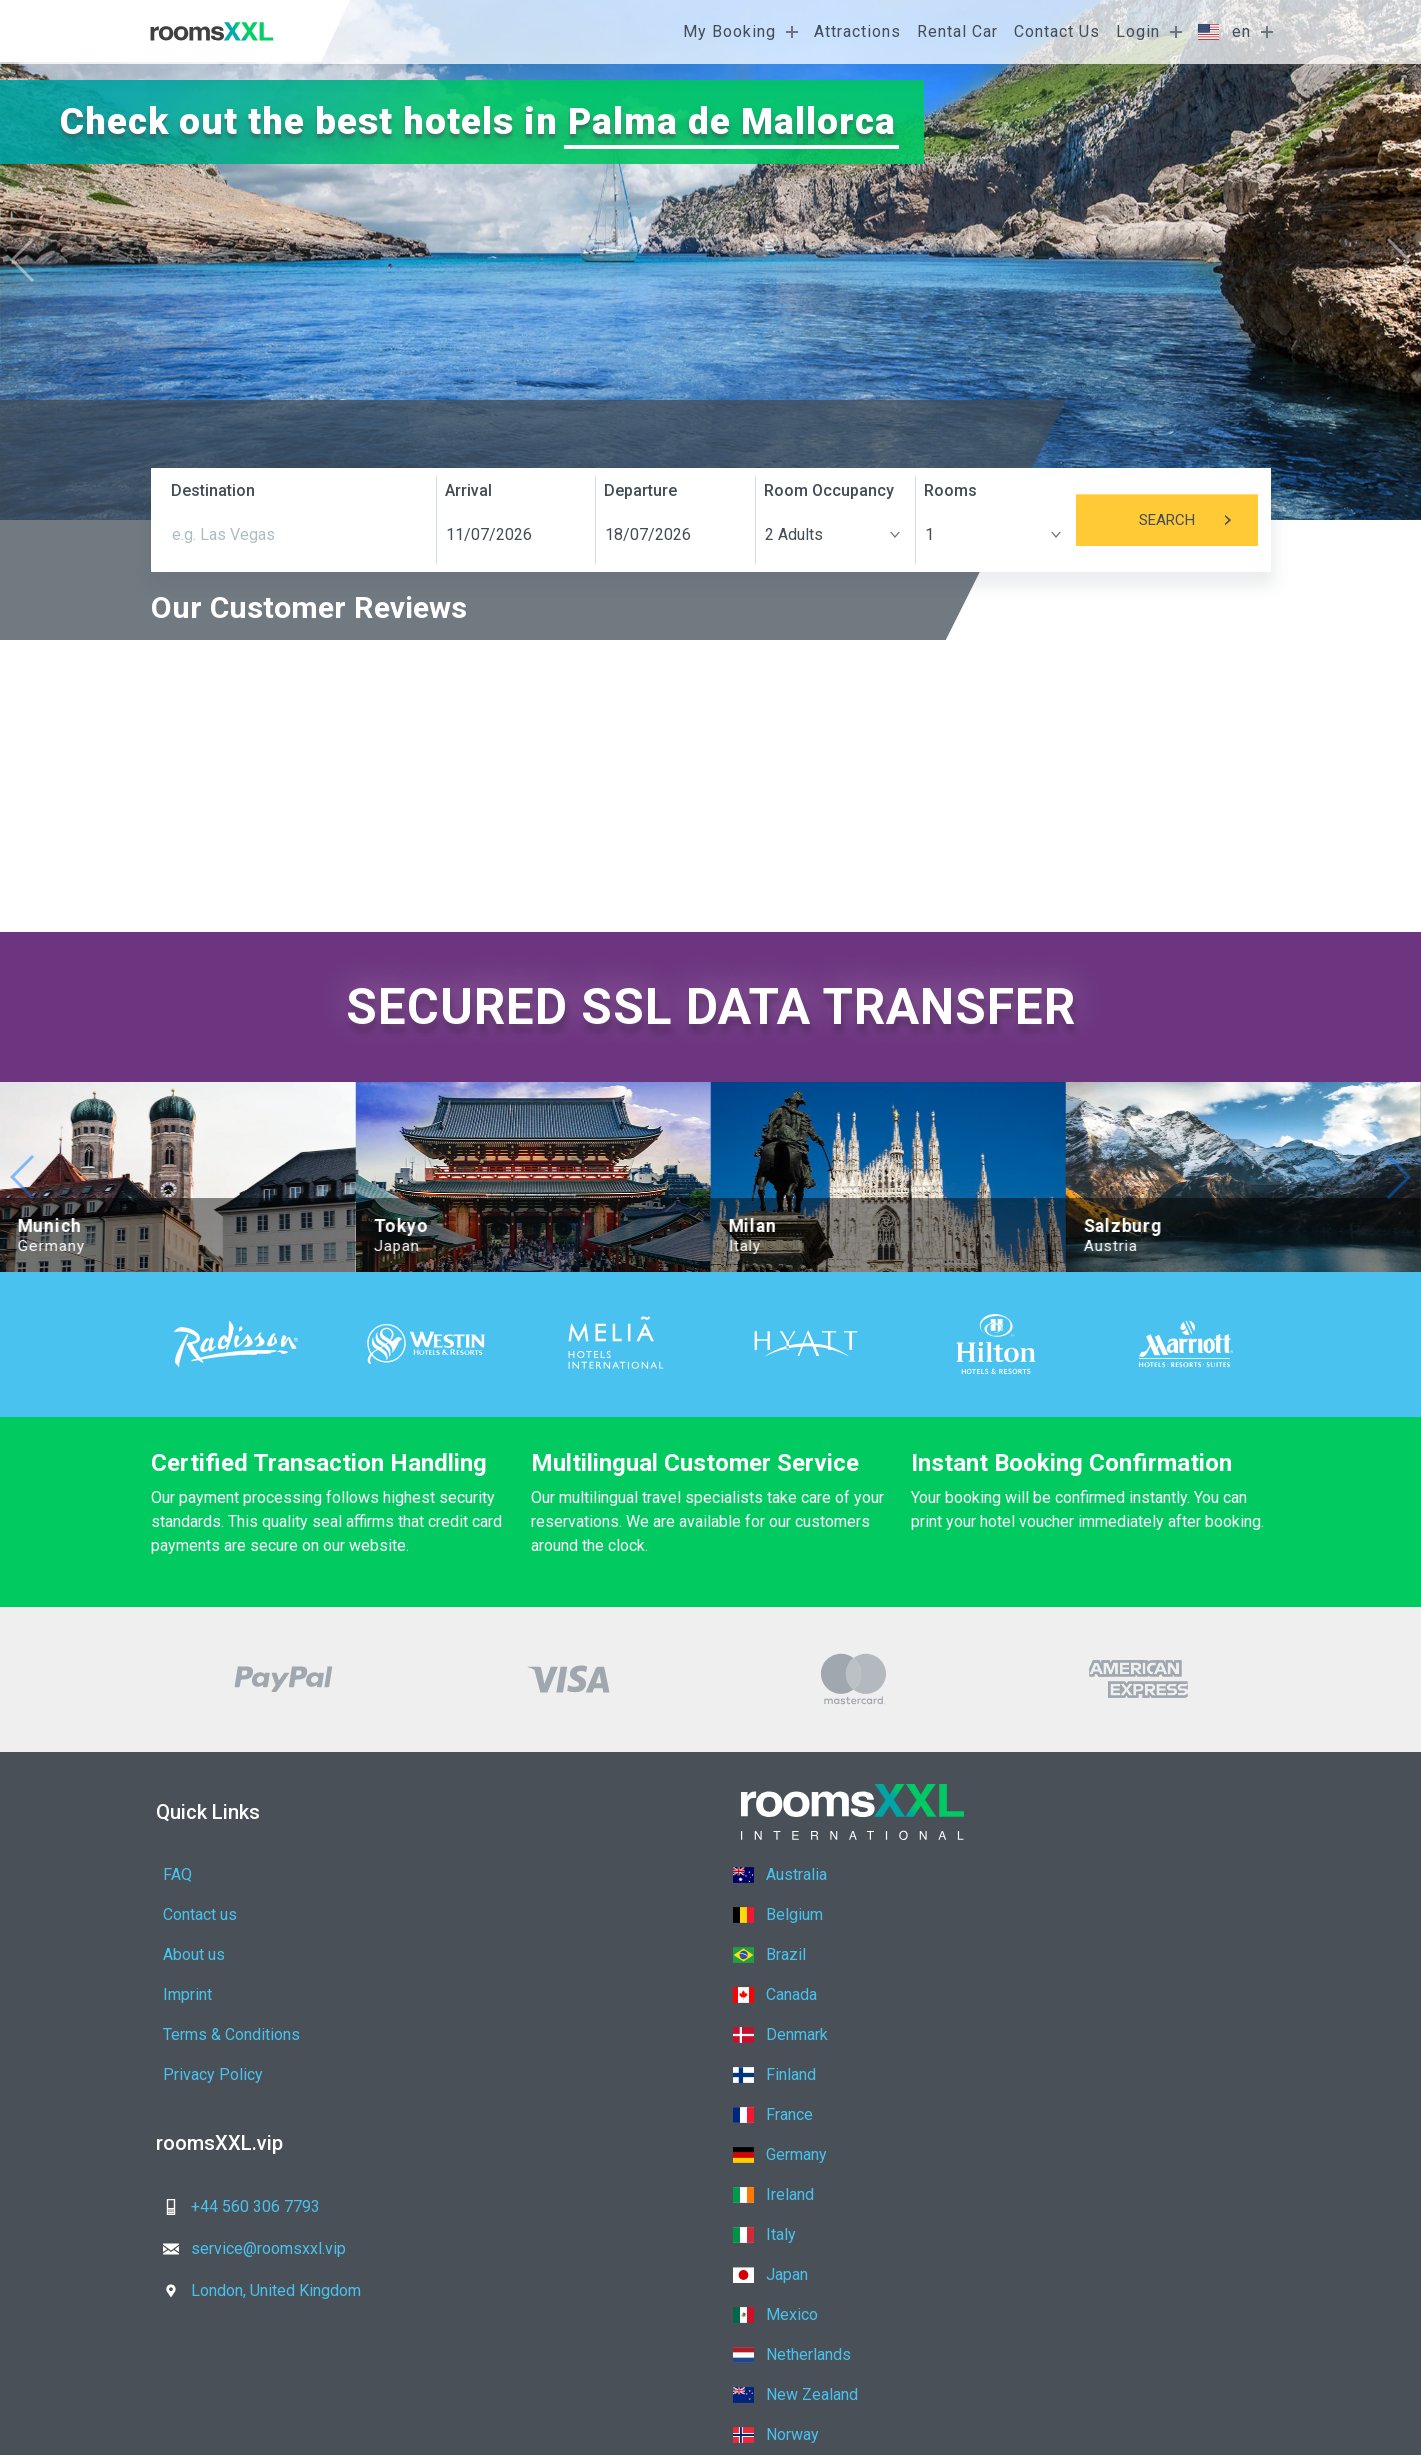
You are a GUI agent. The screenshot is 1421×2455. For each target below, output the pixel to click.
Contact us (468, 1874)
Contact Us (1057, 31)
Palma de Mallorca (732, 121)
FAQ (177, 1874)
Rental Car (957, 31)
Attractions (857, 31)
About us (194, 1914)
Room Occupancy (829, 490)
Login (1138, 31)
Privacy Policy (481, 1954)
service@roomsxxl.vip (516, 2086)
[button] (1397, 260)
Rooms (950, 490)
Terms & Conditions (231, 1954)
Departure (640, 490)
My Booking (729, 31)
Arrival (468, 490)
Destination (213, 490)
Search (1198, 520)
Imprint (455, 1914)
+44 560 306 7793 (235, 2086)
